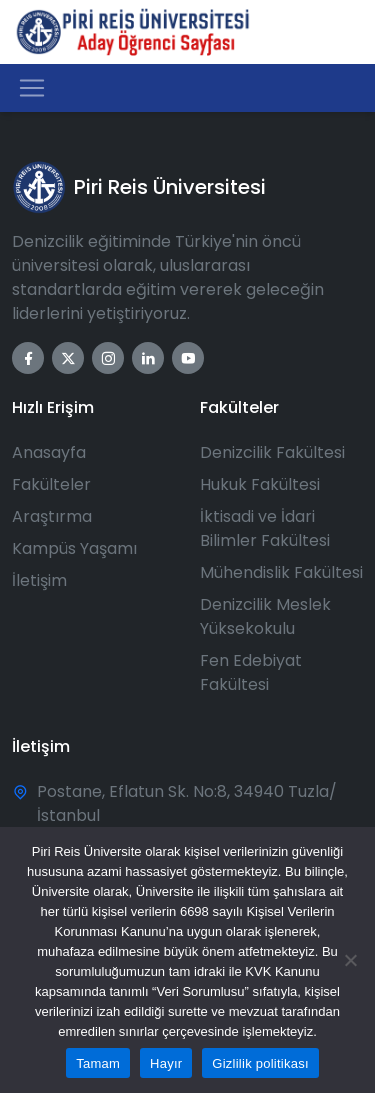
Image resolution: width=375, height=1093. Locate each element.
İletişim (39, 580)
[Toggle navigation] (32, 88)
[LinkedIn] (148, 358)
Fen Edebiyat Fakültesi (251, 672)
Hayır (166, 1063)
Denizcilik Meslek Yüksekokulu (265, 616)
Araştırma (52, 516)
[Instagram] (108, 358)
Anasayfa (49, 452)
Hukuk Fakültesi (260, 484)
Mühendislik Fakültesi (281, 572)
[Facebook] (28, 358)
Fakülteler (51, 484)
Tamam (98, 1063)
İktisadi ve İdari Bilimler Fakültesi (265, 528)
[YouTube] (188, 358)
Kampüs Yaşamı (74, 548)
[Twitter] (68, 358)
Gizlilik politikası (260, 1063)
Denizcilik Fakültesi (272, 452)
